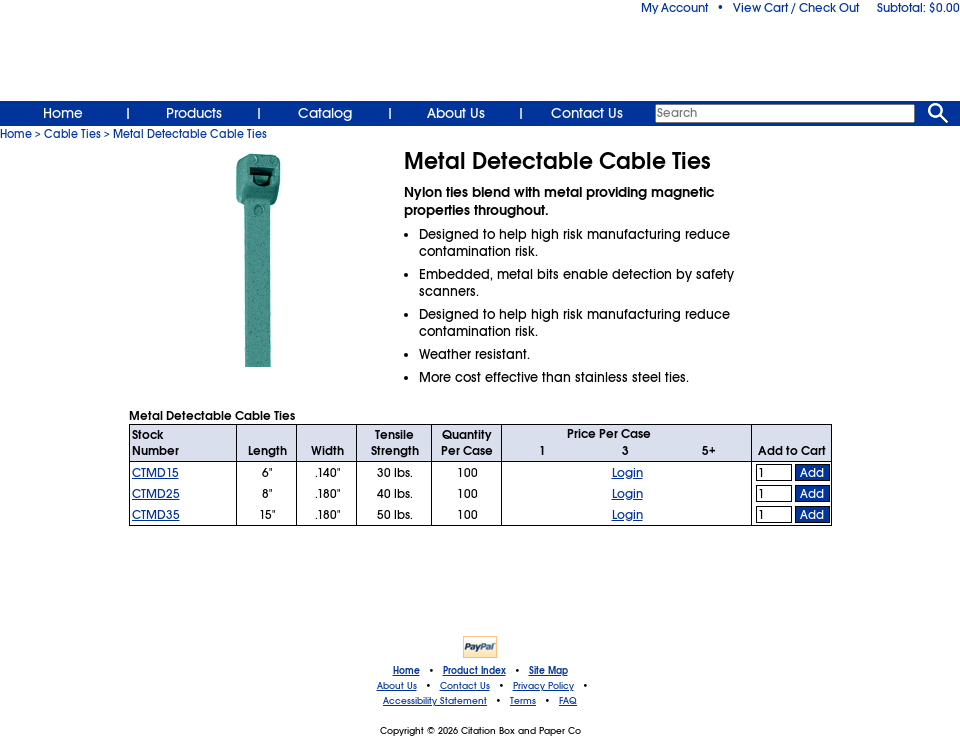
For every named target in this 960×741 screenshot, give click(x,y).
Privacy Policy (543, 686)
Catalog (325, 113)
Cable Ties (72, 134)
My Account (674, 8)
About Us (456, 113)
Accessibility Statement (435, 701)
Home (63, 113)
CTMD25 (156, 494)
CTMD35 (156, 515)
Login (627, 473)
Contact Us (587, 113)
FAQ (568, 701)
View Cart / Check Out (796, 8)
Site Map (548, 671)
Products (194, 113)
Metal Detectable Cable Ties (190, 134)
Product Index (474, 671)
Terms (523, 701)
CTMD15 (155, 473)
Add (812, 473)
